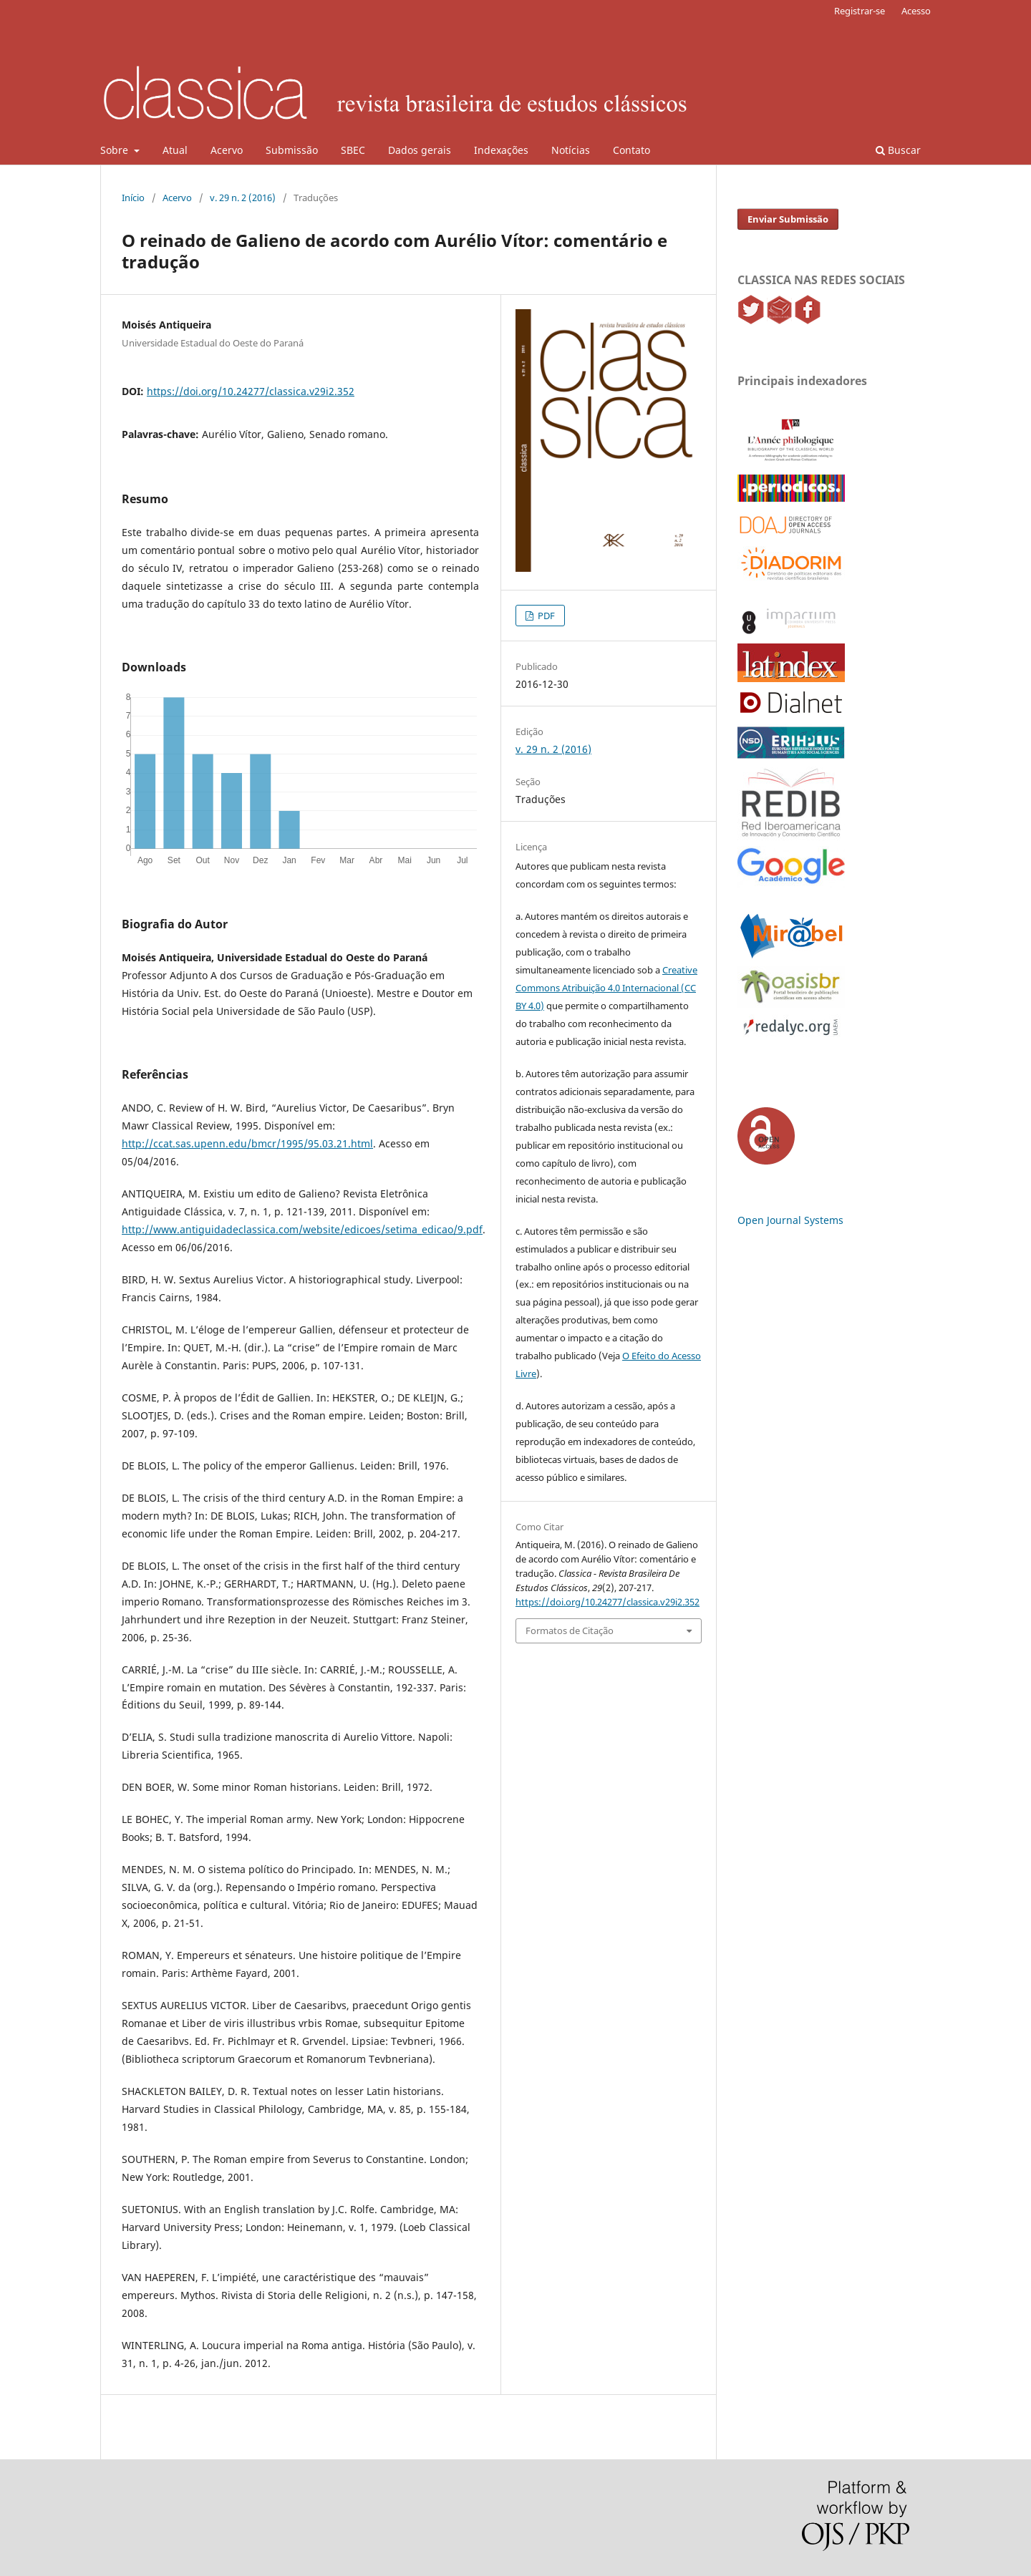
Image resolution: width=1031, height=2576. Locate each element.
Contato (631, 150)
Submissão (292, 150)
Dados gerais (419, 150)
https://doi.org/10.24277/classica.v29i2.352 (250, 391)
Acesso (916, 10)
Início (133, 197)
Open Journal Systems (790, 1220)
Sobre (115, 150)
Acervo (226, 150)
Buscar (898, 150)
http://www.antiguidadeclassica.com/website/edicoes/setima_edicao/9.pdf (302, 1229)
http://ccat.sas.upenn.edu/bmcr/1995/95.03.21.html (247, 1143)
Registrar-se (859, 10)
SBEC (353, 150)
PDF (545, 615)
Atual (175, 150)
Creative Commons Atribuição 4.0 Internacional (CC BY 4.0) (606, 987)
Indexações (501, 150)
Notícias (570, 150)
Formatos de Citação (570, 1630)
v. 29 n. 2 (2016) (243, 197)
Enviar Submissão (787, 219)
